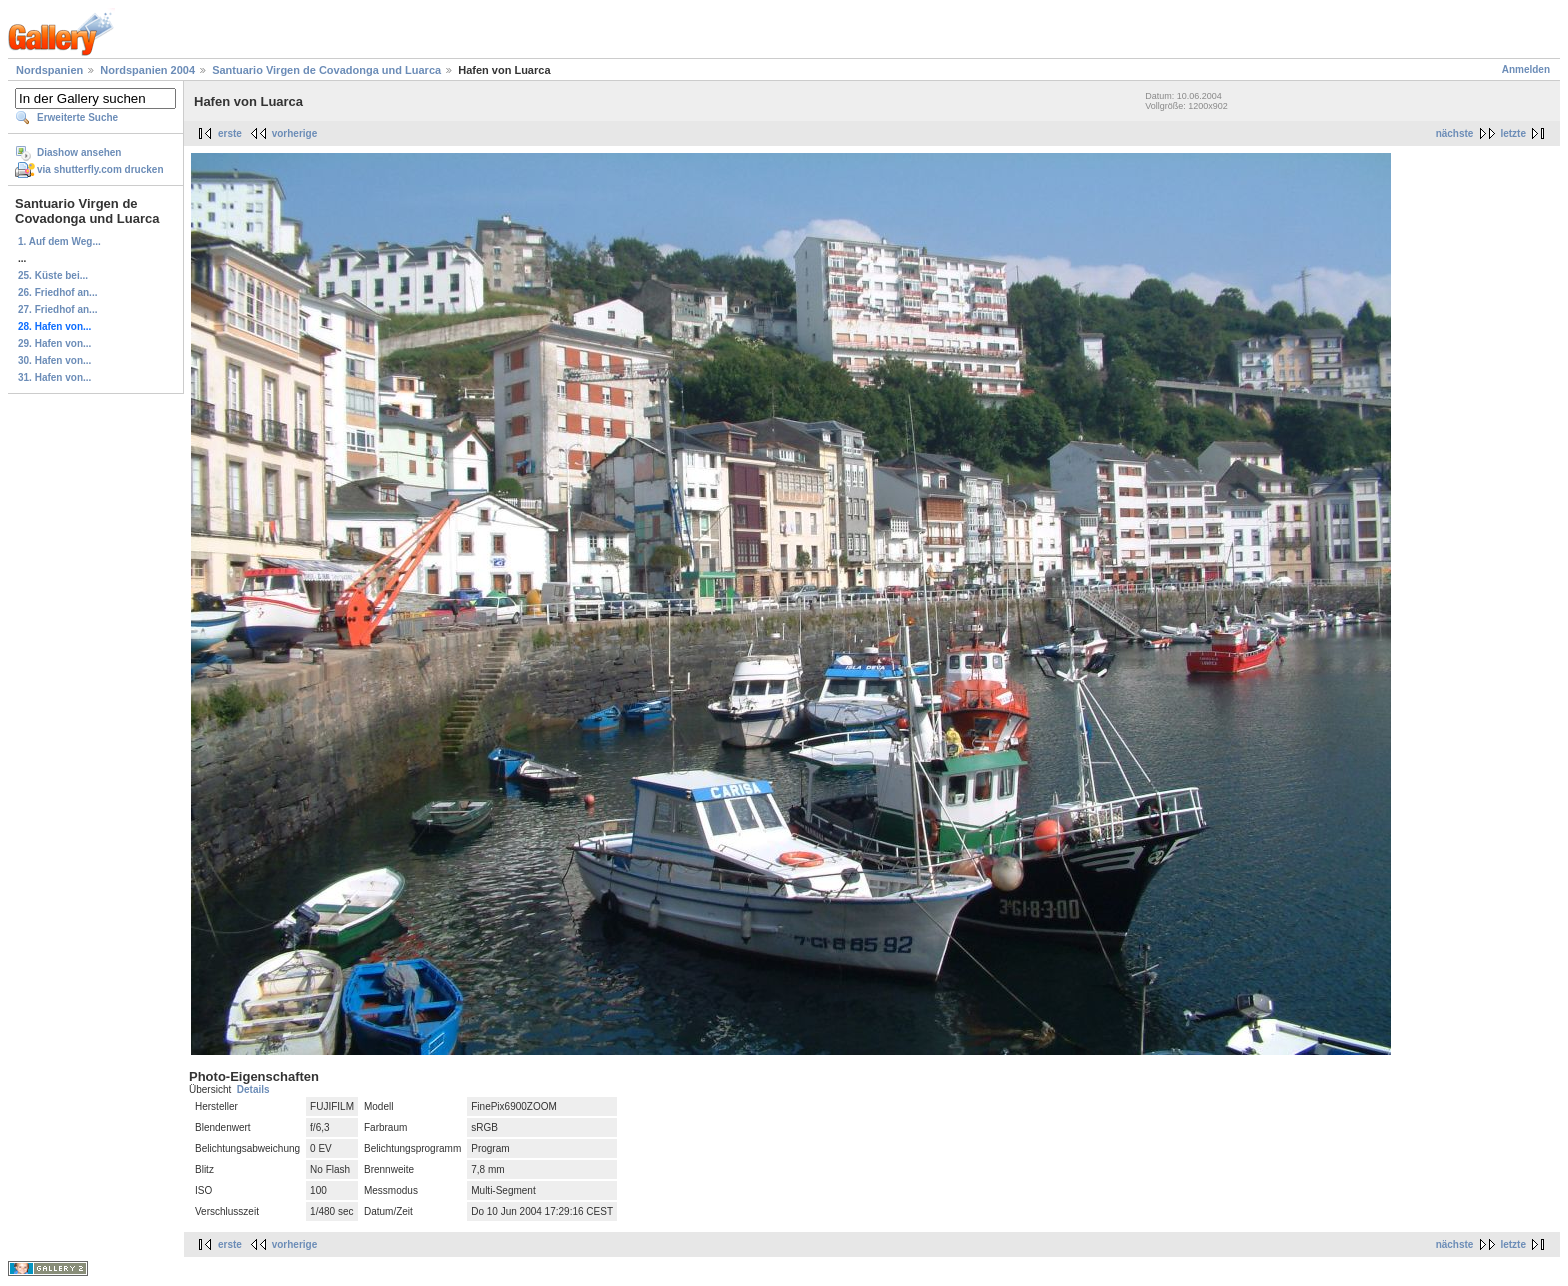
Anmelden (1526, 69)
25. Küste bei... (53, 275)
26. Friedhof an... (57, 292)
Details (253, 1089)
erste (230, 133)
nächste (1455, 133)
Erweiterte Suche (77, 117)
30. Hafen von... (54, 360)
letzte (1513, 133)
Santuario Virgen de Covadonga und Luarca (326, 70)
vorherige (295, 133)
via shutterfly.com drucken (100, 169)
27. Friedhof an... (57, 309)
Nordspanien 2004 (147, 70)
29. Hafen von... (54, 343)
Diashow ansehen (79, 152)
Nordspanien (49, 70)
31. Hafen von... (54, 377)
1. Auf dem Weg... (59, 241)
